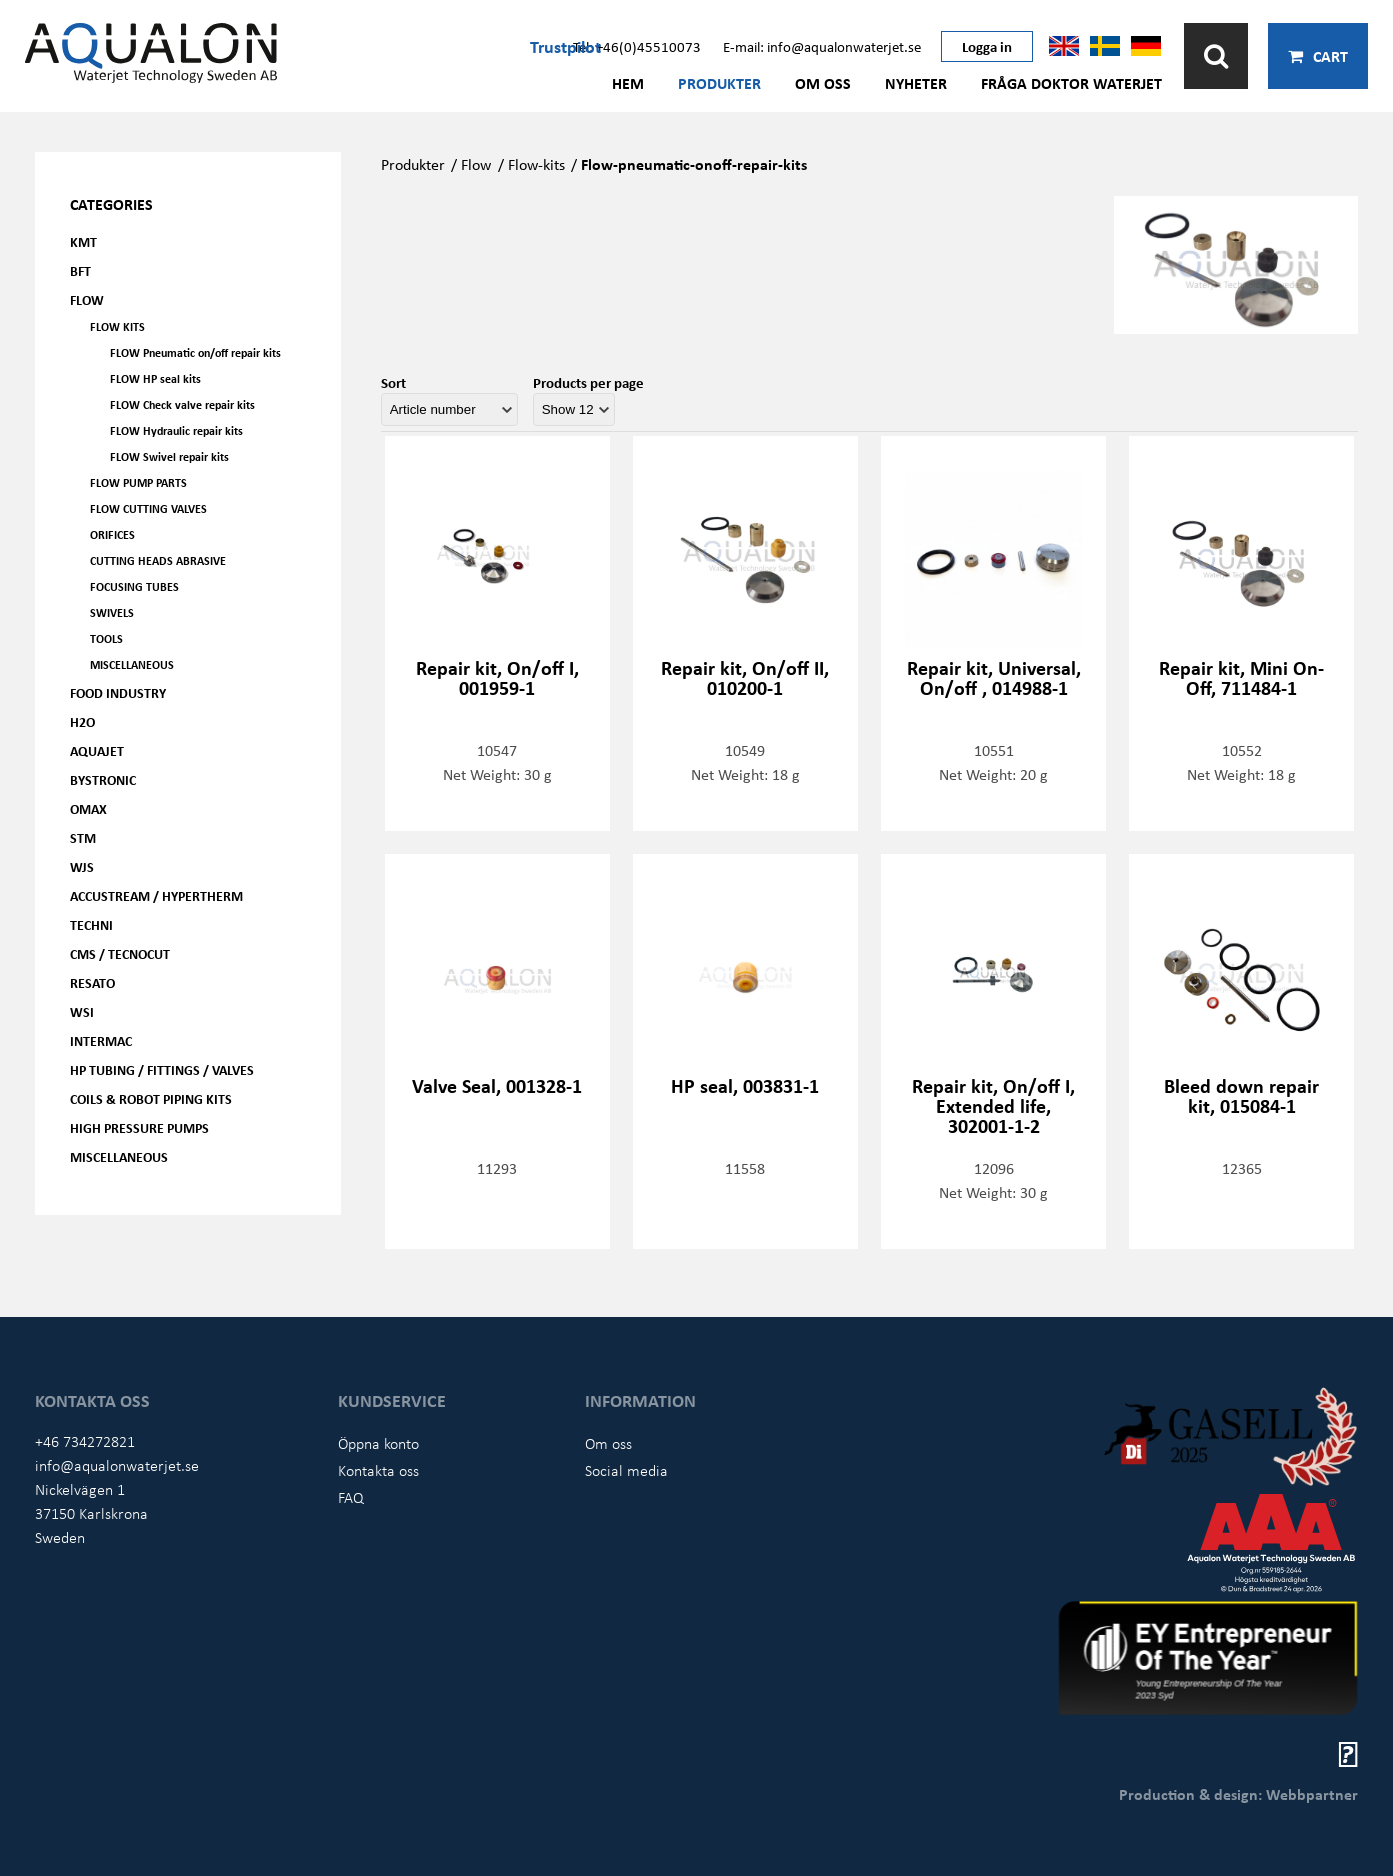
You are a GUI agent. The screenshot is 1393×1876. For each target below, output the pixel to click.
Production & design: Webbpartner (1238, 1794)
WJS (82, 866)
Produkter (719, 83)
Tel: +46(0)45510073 (637, 46)
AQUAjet (97, 750)
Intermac (101, 1040)
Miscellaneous (132, 664)
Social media (626, 1470)
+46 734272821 (85, 1441)
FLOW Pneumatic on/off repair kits (195, 352)
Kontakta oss (378, 1470)
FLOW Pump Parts (138, 482)
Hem (628, 83)
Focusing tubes (134, 586)
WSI (82, 1011)
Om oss (823, 83)
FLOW (87, 299)
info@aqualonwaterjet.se (117, 1465)
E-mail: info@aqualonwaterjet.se (822, 46)
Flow (476, 164)
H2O (82, 721)
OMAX (88, 808)
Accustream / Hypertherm (156, 895)
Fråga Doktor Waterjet (1071, 83)
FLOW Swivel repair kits (169, 456)
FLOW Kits (117, 326)
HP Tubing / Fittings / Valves (162, 1069)
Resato (92, 982)
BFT (80, 270)
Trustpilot (565, 46)
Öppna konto (378, 1443)
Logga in (987, 46)
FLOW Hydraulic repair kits (176, 430)
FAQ (351, 1497)
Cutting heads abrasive (158, 560)
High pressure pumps (139, 1127)
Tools (106, 638)
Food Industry (118, 692)
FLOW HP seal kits (155, 378)
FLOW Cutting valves (148, 508)
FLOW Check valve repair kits (182, 404)
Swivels (112, 612)
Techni (91, 924)
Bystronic (103, 779)
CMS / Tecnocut (120, 953)
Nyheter (916, 83)
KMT (83, 241)
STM (83, 837)
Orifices (112, 534)
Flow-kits (536, 164)
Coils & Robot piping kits (151, 1098)
